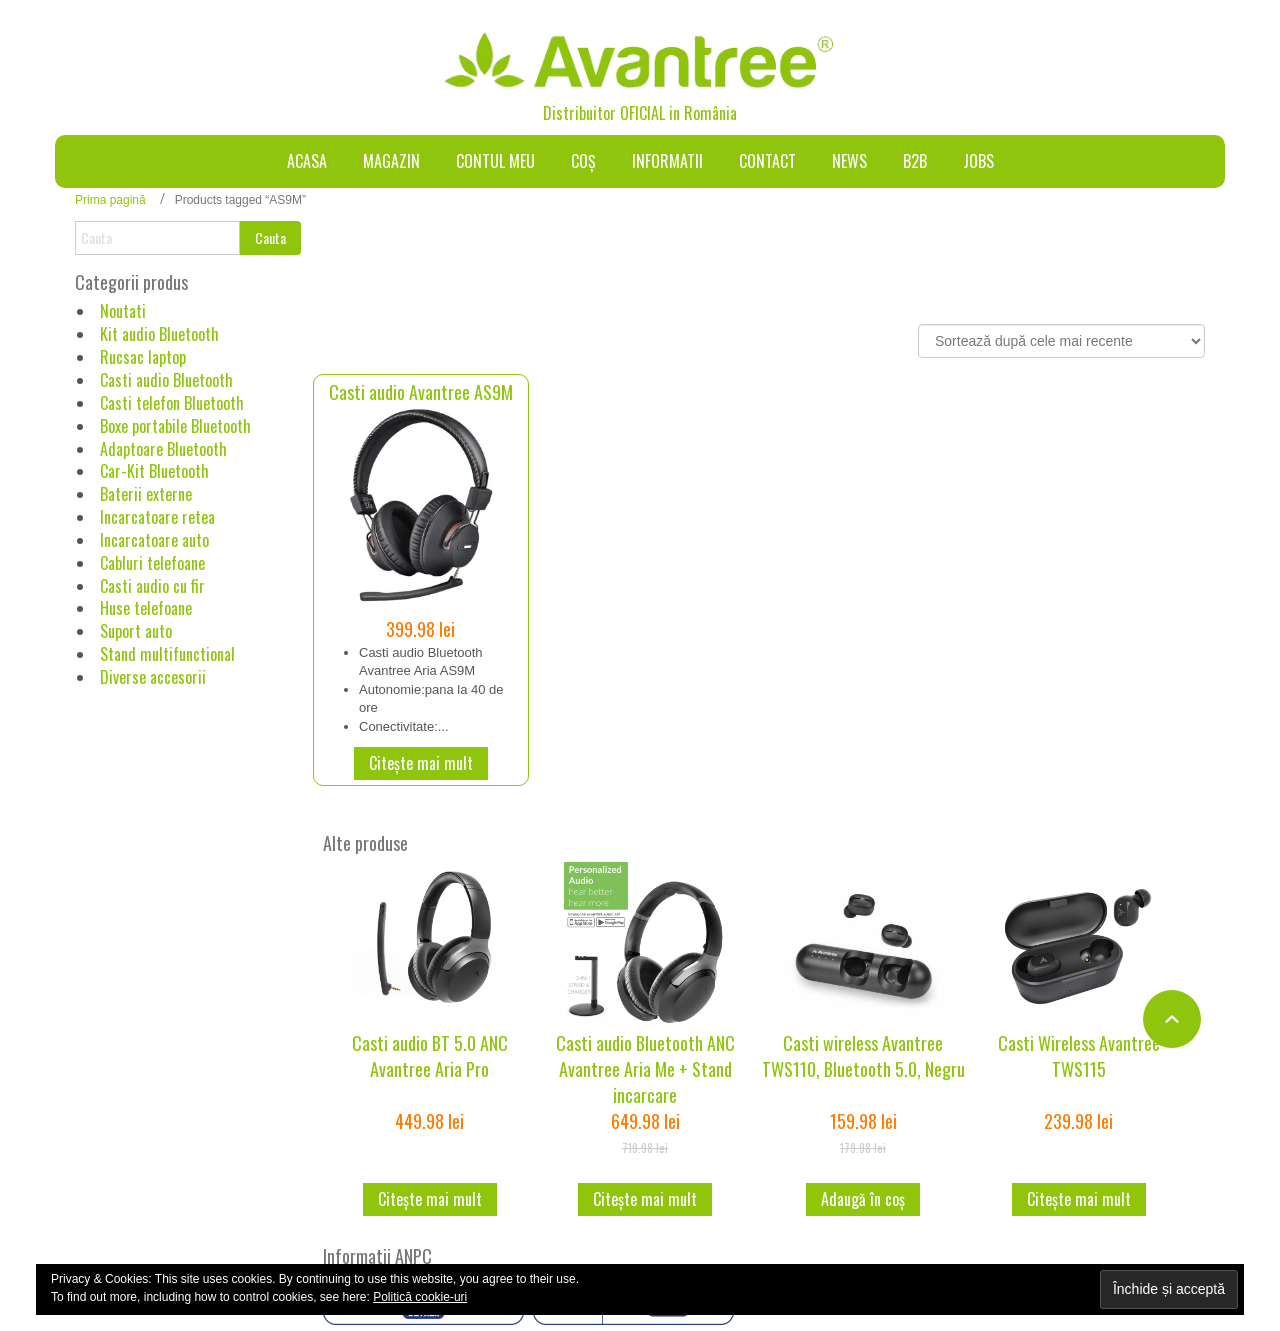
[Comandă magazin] (1061, 341)
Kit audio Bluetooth (159, 334)
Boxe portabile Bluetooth (175, 426)
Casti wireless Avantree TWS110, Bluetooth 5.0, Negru (863, 1056)
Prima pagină (110, 200)
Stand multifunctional (167, 654)
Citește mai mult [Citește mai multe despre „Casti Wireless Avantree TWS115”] (1079, 1199)
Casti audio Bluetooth (166, 380)
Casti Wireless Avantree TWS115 (1079, 1056)
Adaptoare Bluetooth (163, 449)
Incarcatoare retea (157, 517)
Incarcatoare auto (154, 540)
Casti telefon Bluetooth (172, 403)
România (710, 113)
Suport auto (136, 631)
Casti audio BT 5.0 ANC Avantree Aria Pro (430, 1056)
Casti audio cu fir (152, 586)
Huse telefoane (146, 608)
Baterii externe (146, 494)
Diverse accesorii (153, 677)
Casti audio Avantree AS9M (421, 392)
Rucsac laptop (143, 357)
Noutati (123, 311)
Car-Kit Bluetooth (154, 471)
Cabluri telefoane (152, 563)
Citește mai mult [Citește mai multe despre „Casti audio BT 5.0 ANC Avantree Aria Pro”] (430, 1199)
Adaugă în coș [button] (863, 1199)
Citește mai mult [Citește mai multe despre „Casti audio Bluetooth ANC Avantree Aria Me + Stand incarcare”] (645, 1199)
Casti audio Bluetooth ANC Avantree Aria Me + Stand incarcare (645, 1068)
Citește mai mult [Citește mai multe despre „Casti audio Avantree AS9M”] (421, 763)
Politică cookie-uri (420, 1297)
